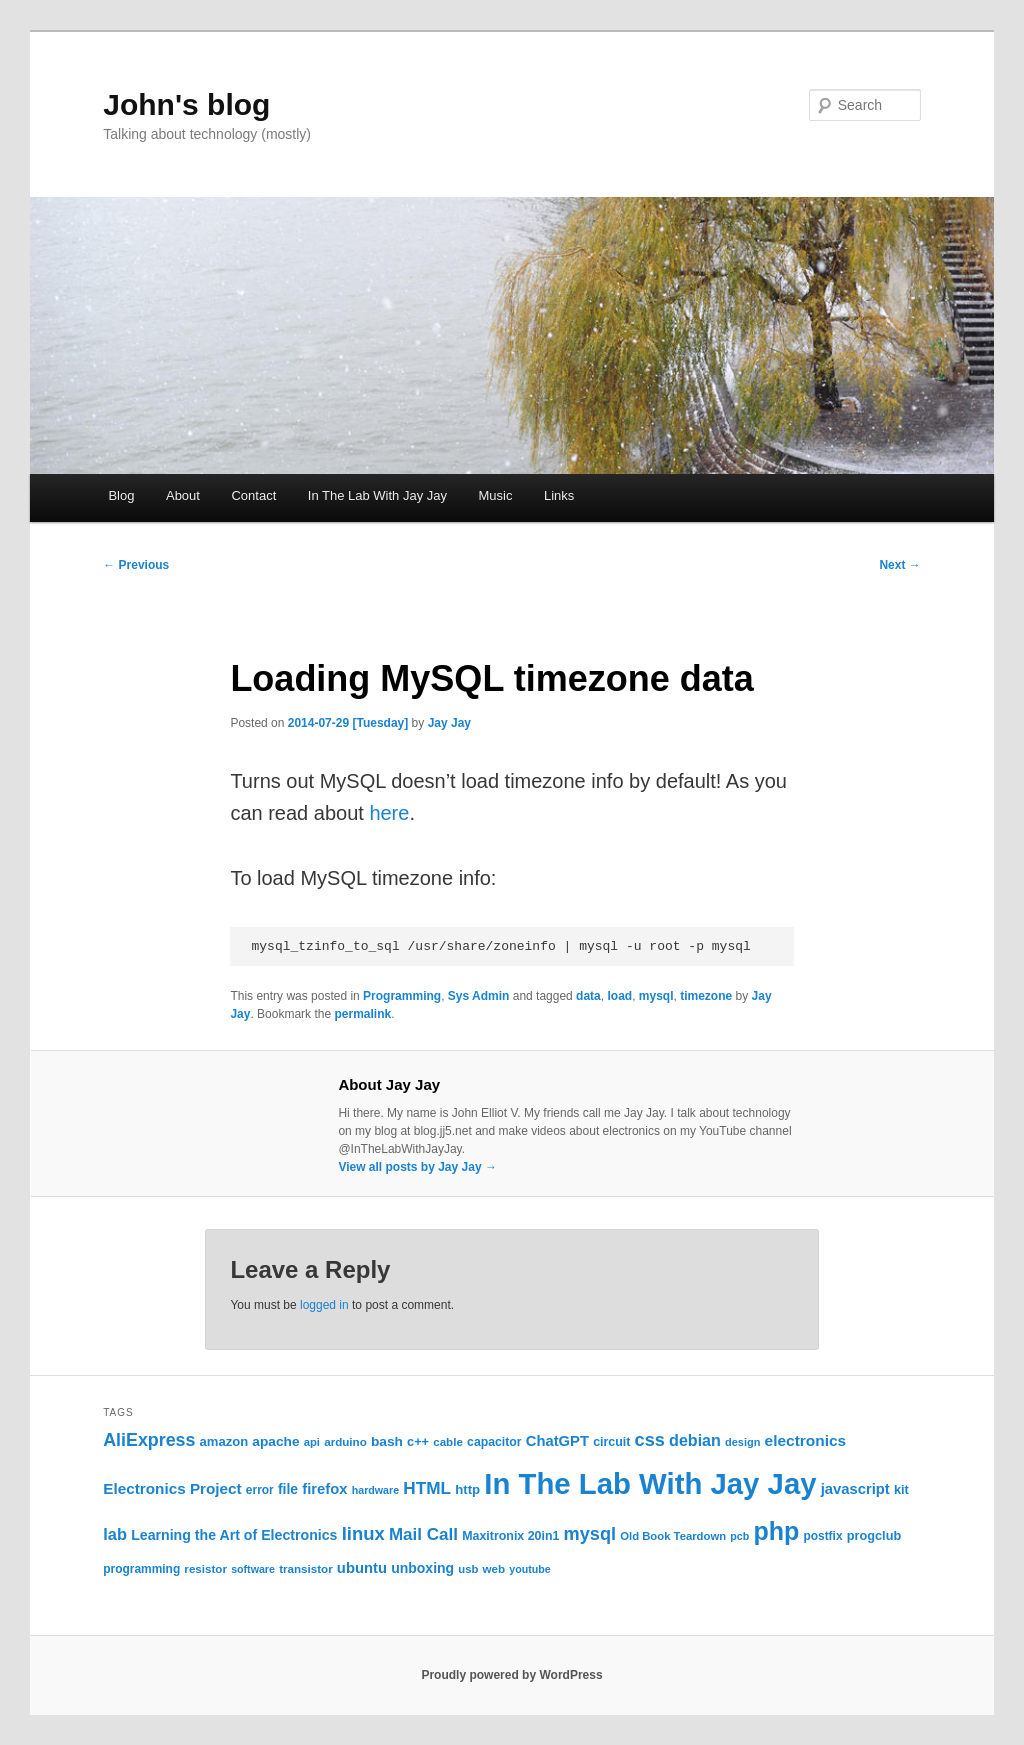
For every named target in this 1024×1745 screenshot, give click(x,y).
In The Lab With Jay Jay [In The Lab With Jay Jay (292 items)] (650, 1483)
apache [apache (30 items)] (275, 1441)
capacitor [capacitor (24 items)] (494, 1442)
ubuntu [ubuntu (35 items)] (362, 1568)
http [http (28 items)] (467, 1489)
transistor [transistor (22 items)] (306, 1568)
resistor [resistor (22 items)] (205, 1568)
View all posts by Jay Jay (417, 1167)
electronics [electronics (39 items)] (806, 1440)
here (389, 813)
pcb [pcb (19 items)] (739, 1536)
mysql (656, 996)
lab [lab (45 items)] (115, 1534)
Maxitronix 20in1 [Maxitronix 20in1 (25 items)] (510, 1536)
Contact (253, 495)
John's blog (186, 104)
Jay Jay (449, 723)
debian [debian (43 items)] (695, 1440)
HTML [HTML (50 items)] (427, 1488)
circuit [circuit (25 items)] (611, 1442)
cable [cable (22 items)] (448, 1441)
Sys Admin (479, 996)
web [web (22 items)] (494, 1568)
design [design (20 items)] (742, 1442)
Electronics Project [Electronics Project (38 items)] (172, 1488)
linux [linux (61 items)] (363, 1533)
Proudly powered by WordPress (511, 1675)
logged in (324, 1305)
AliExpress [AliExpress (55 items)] (149, 1440)
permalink (362, 1014)
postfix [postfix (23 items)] (822, 1536)
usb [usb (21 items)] (468, 1569)
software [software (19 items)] (253, 1569)
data (588, 996)
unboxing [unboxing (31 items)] (422, 1568)
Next (899, 565)
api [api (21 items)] (312, 1442)
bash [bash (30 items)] (387, 1441)
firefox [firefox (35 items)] (324, 1489)
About (183, 495)
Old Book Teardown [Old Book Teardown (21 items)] (673, 1536)
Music (495, 495)
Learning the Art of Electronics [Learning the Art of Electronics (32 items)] (234, 1535)
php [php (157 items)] (776, 1531)
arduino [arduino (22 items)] (345, 1441)
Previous (136, 565)
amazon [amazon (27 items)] (224, 1441)
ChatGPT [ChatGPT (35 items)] (557, 1441)
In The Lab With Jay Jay (377, 495)
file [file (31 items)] (288, 1489)
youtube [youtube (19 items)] (529, 1569)
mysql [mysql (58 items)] (590, 1534)
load (619, 996)
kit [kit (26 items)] (901, 1489)
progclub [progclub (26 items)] (874, 1535)
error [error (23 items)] (260, 1490)
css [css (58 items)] (650, 1440)
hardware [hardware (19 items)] (375, 1490)
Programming (402, 996)
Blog (121, 495)
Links (559, 495)
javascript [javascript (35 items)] (855, 1489)
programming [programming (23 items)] (141, 1569)
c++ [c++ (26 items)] (418, 1441)
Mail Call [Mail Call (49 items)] (423, 1534)
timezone (706, 996)
